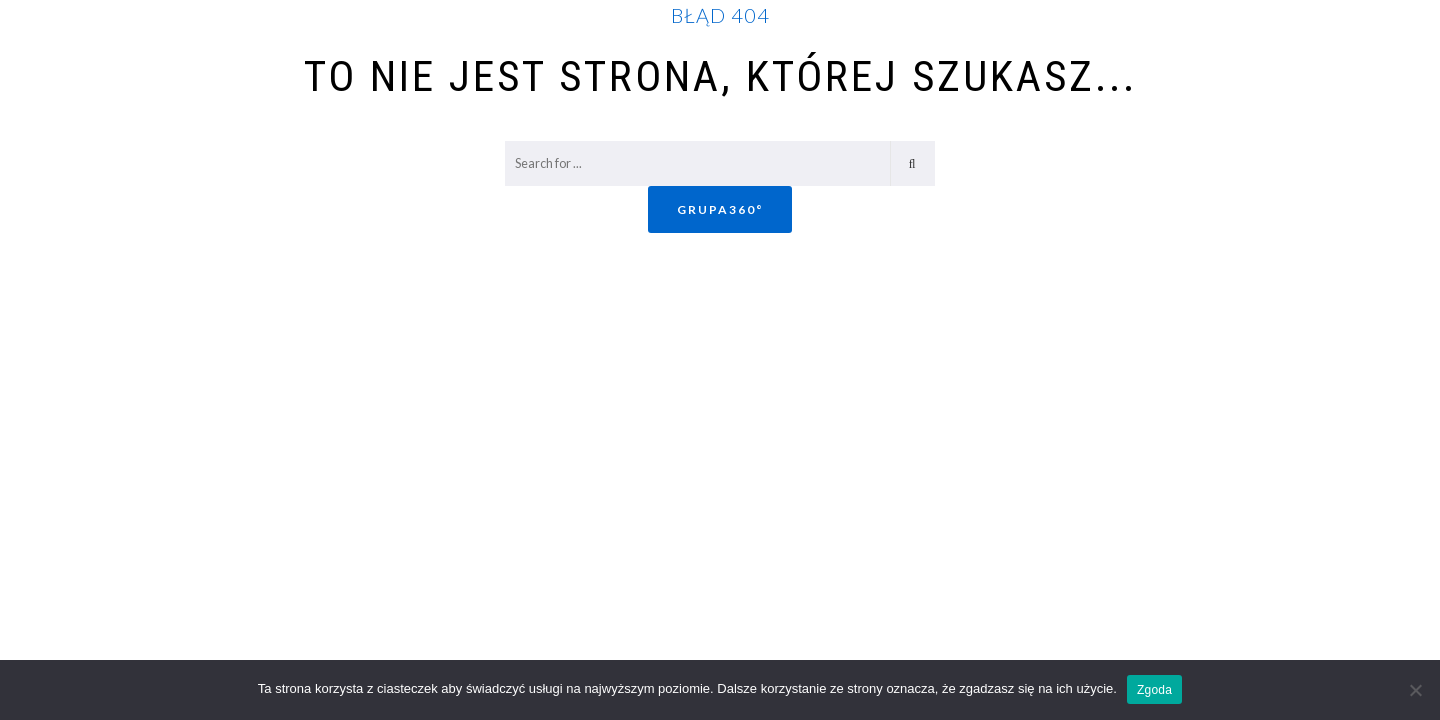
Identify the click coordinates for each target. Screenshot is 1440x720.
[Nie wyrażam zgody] (1415, 690)
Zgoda (1154, 690)
